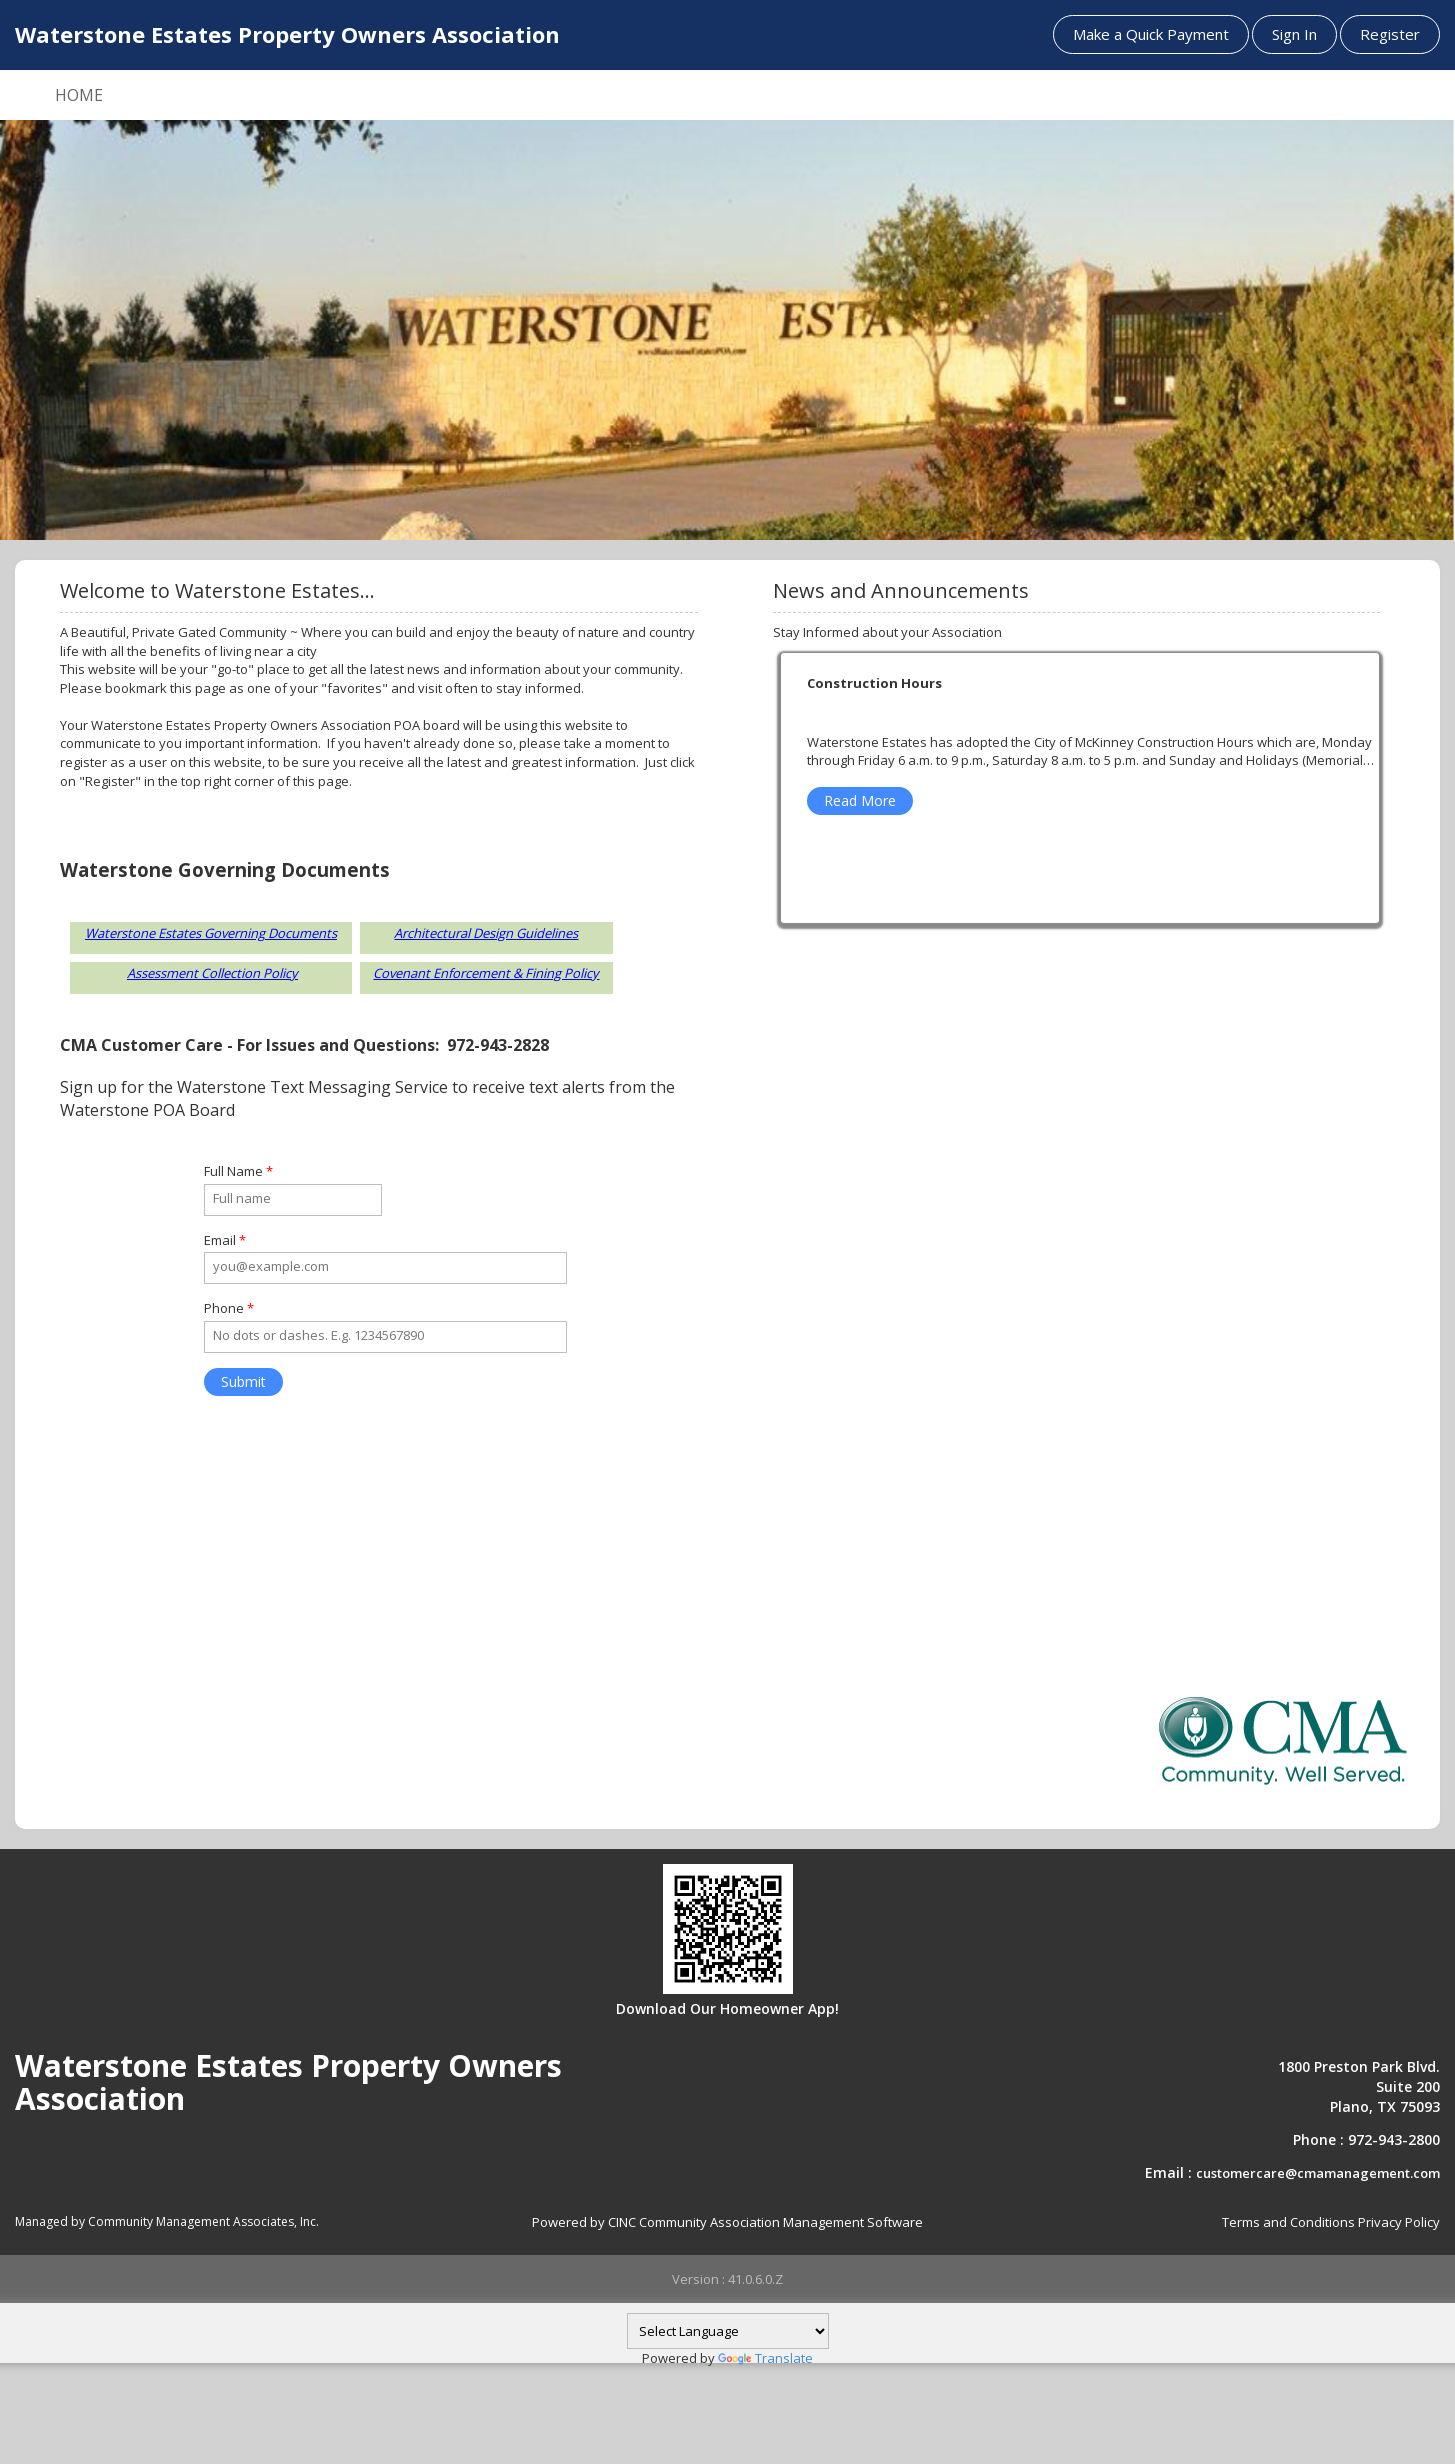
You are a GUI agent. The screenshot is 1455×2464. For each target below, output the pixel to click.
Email (225, 1240)
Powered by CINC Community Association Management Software (727, 2222)
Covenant (401, 973)
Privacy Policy (1399, 2222)
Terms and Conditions (1288, 2222)
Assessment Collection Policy (212, 973)
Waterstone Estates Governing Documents (211, 933)
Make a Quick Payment (1151, 34)
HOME (79, 95)
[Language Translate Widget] (728, 2331)
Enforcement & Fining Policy (514, 973)
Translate (765, 2358)
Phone (229, 1308)
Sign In (1294, 34)
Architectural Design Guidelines (486, 933)
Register (1390, 34)
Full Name (238, 1171)
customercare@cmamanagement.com (1318, 2173)
